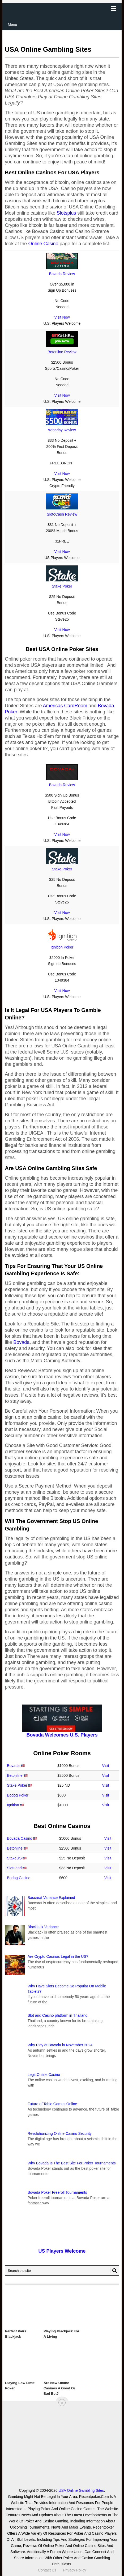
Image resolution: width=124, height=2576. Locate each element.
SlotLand (14, 1868)
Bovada (21, 1342)
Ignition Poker (62, 947)
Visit (105, 1765)
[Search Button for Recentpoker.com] (113, 2270)
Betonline (14, 1775)
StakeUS (14, 1858)
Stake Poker (62, 586)
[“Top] (62, 2402)
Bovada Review (62, 274)
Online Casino (43, 243)
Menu (12, 24)
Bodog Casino (18, 1878)
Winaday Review (62, 430)
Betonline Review (62, 352)
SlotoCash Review (62, 514)
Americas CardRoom (65, 705)
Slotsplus (66, 213)
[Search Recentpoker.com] (62, 2270)
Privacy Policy (74, 2570)
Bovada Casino (19, 1838)
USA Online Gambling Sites (81, 2490)
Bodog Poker (17, 1795)
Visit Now (62, 317)
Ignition (13, 1805)
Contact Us (47, 2570)
